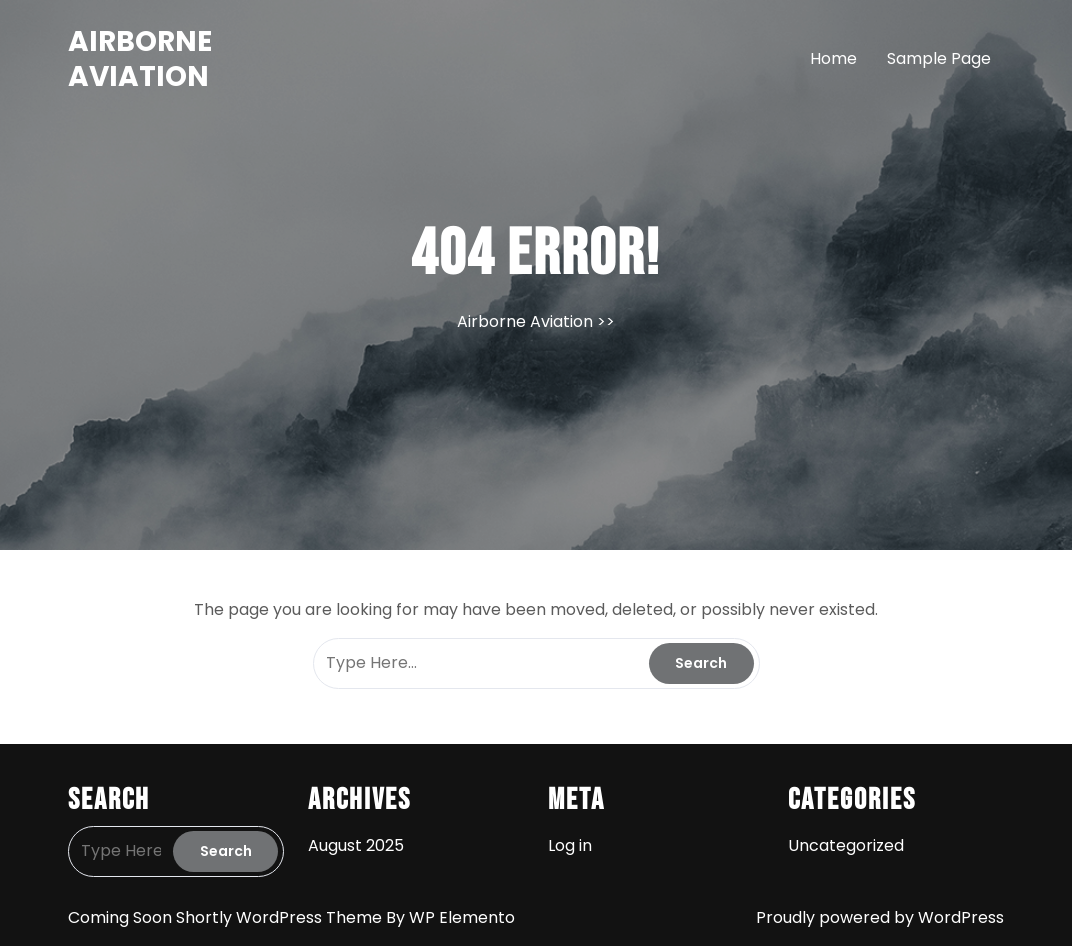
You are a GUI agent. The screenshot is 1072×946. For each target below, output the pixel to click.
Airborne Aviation (140, 59)
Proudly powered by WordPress (880, 917)
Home (833, 58)
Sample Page (939, 58)
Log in (570, 845)
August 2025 (356, 845)
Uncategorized (846, 845)
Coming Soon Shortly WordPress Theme (227, 917)
